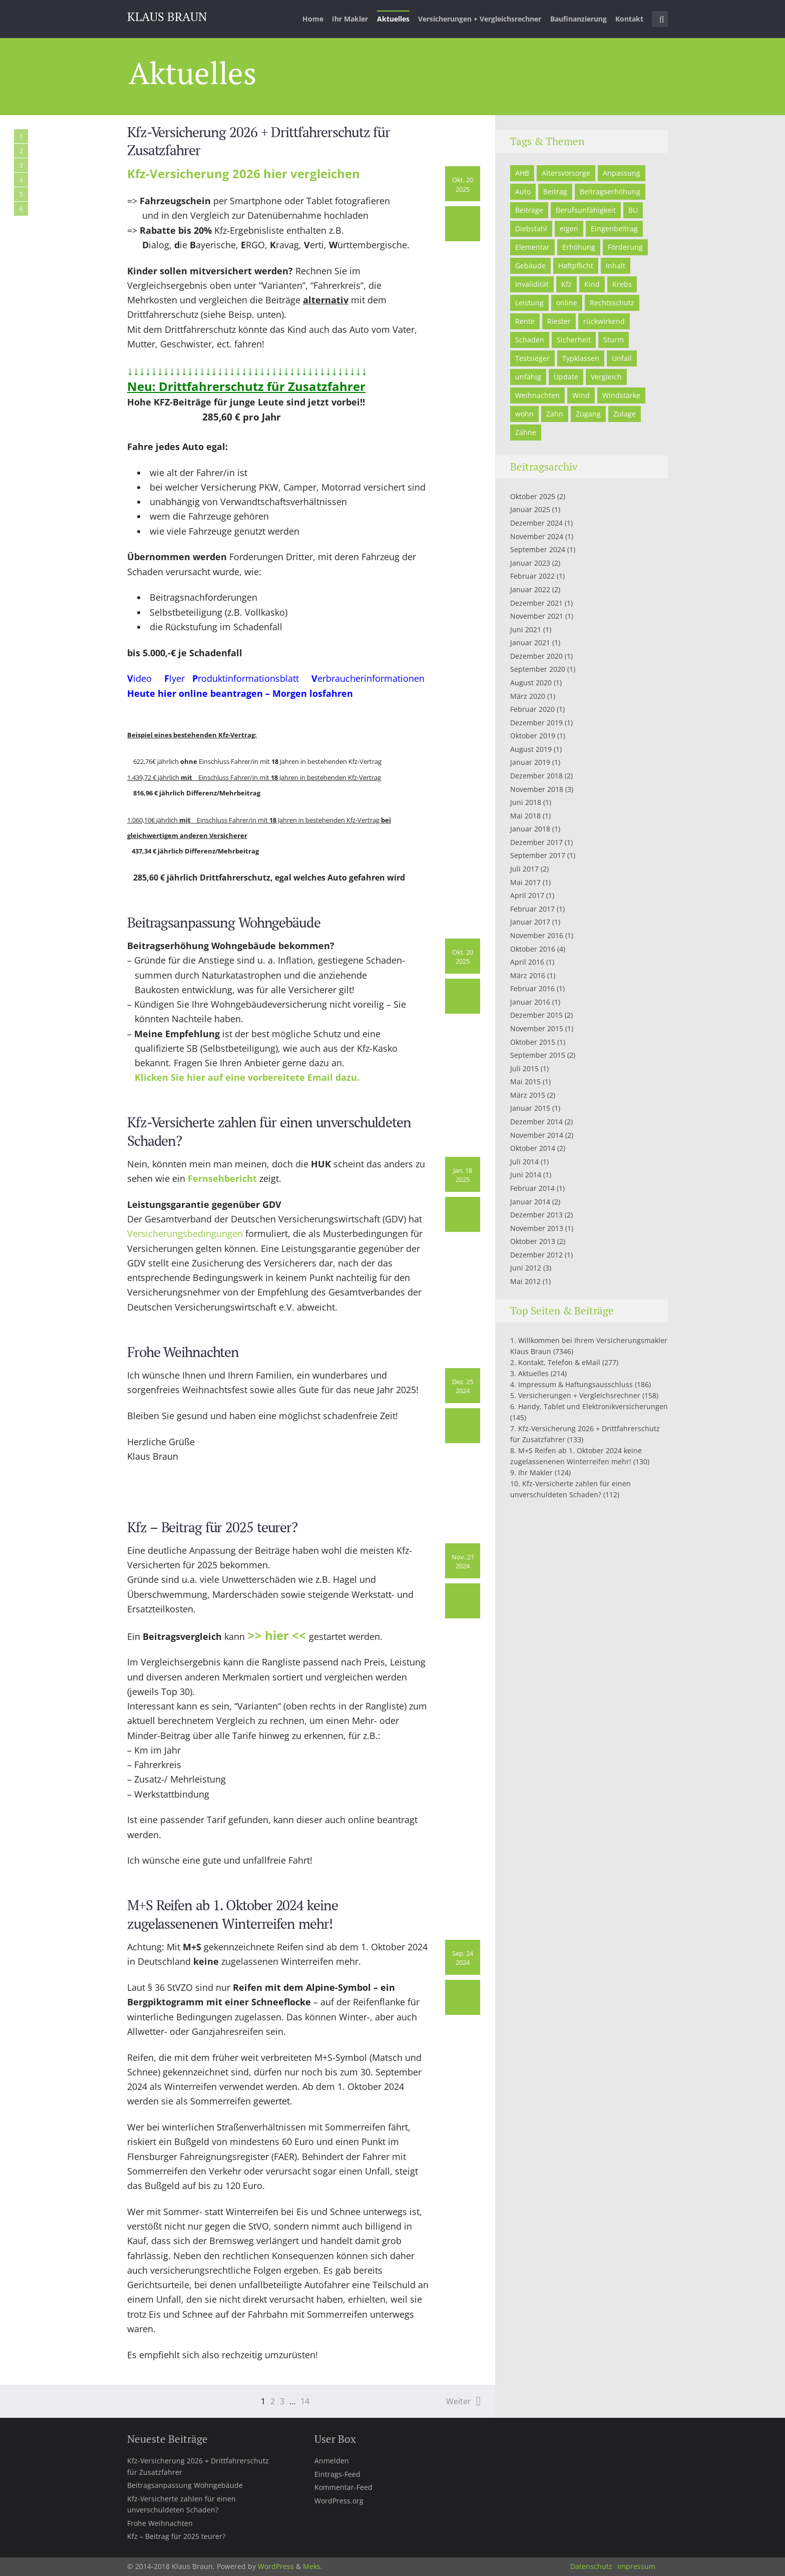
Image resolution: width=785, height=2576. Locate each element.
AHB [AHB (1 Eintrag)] (522, 173)
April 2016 (527, 962)
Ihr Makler (350, 19)
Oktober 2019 (532, 735)
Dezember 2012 (536, 1254)
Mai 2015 (525, 1081)
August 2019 (531, 749)
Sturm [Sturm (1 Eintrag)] (613, 339)
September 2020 (537, 669)
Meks (311, 2566)
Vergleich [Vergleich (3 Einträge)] (606, 376)
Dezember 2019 (536, 722)
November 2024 (536, 536)
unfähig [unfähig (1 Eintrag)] (528, 376)
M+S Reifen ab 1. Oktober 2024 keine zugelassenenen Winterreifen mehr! (232, 1914)
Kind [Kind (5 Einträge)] (592, 284)
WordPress (276, 2566)
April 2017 (527, 895)
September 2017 (537, 855)
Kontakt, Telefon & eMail (559, 1362)
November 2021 (536, 616)
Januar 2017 (530, 922)
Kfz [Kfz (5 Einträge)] (566, 284)
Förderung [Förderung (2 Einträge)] (625, 247)
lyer (177, 678)
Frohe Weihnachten (183, 1352)
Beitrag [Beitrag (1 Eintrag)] (555, 191)
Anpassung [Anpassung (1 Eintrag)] (621, 173)
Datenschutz (591, 2566)
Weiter (458, 2401)
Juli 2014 (524, 1161)
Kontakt (629, 19)
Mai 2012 (525, 1281)
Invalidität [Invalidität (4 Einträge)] (532, 284)
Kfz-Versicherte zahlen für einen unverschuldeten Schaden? (269, 1131)
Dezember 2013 (536, 1214)
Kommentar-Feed (343, 2487)
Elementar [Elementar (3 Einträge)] (532, 247)
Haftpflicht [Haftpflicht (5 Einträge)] (575, 265)
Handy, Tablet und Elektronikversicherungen (593, 1406)
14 (304, 2401)
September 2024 (537, 549)
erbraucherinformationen (371, 678)
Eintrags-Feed (337, 2474)
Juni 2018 (525, 802)
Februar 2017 (532, 909)
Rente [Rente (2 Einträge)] (525, 321)
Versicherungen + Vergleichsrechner (479, 19)
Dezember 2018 (536, 775)
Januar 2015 (530, 1108)
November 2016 (536, 935)
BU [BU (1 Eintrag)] (633, 210)
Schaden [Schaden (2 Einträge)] (529, 339)
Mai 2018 (525, 815)
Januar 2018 (530, 828)
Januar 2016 (530, 1002)
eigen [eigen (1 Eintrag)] (569, 228)
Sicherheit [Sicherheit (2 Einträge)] (574, 339)
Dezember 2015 (536, 1015)
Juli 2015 (524, 1068)
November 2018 (536, 789)
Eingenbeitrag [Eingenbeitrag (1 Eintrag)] (614, 228)
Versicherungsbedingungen (185, 1233)
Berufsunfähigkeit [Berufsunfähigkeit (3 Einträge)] (586, 210)
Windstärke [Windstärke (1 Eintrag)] (621, 395)
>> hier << (278, 1635)
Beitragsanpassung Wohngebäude (223, 922)
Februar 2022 (532, 576)
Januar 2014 (530, 1201)
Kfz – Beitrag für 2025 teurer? (212, 1527)
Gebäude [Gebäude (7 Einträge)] (530, 265)
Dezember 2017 (536, 842)
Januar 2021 (530, 642)
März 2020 (527, 696)
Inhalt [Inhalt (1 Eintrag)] (615, 265)
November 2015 (536, 1028)
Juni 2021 (525, 629)
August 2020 (531, 682)
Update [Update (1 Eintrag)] (566, 376)
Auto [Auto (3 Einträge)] (523, 191)
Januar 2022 (530, 589)
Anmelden (331, 2460)
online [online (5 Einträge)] (566, 302)
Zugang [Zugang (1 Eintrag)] (588, 413)
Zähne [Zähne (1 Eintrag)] (525, 432)
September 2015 (537, 1055)
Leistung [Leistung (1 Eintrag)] (529, 302)
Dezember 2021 (536, 603)
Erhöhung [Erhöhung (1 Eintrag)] (578, 247)
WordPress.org (338, 2500)
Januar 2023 (530, 563)
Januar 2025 (530, 509)
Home (312, 19)
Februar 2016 (532, 988)
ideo (142, 678)
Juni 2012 (525, 1267)
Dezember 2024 (536, 523)
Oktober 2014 (532, 1148)
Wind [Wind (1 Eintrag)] (581, 395)
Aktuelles (393, 19)
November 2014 (536, 1135)
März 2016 (527, 975)
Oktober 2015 (532, 1042)
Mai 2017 (525, 882)
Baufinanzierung (578, 19)
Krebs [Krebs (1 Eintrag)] (622, 284)
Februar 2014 (532, 1188)
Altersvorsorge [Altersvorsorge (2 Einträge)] (566, 173)
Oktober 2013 (532, 1241)
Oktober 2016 (532, 949)
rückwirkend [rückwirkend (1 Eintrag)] (604, 321)
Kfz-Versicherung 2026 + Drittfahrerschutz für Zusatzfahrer (258, 141)
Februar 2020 (532, 709)
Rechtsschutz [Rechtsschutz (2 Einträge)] (612, 302)
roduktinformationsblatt (254, 678)
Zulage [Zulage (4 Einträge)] (624, 413)
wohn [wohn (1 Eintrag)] (524, 413)
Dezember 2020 (536, 656)
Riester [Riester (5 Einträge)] (559, 321)
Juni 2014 (525, 1174)
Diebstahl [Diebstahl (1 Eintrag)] (531, 228)
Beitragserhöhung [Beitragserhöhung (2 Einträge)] (610, 191)
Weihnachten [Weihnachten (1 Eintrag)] (537, 395)
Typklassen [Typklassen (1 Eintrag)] (580, 358)
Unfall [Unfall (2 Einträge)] (622, 358)
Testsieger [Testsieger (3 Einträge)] (532, 358)
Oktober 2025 (532, 496)
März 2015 (527, 1095)
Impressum (636, 2566)
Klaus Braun (167, 17)
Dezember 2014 (536, 1121)
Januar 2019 (530, 762)
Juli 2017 (524, 869)
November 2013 (536, 1228)
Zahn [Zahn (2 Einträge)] (554, 413)
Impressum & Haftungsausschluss (575, 1384)
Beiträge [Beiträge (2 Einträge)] (529, 210)
